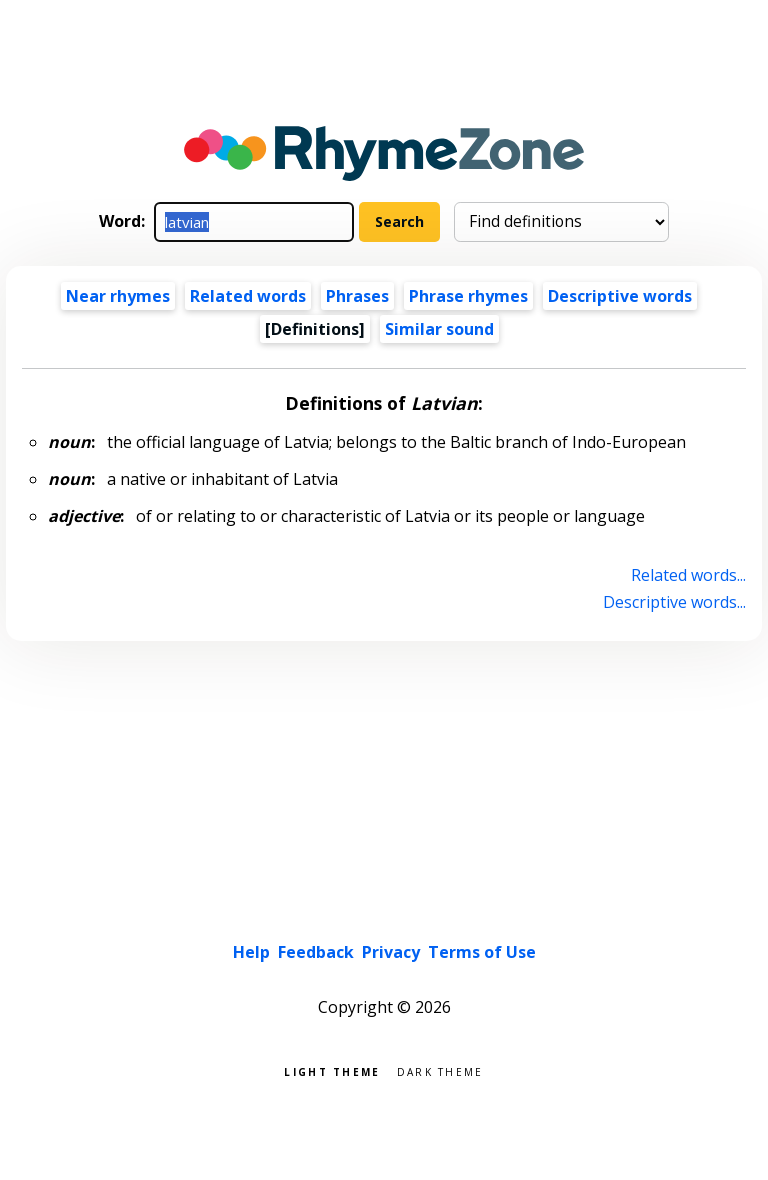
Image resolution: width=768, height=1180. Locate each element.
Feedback (316, 952)
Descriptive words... (674, 602)
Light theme (332, 1070)
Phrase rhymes (468, 296)
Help (251, 952)
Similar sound (439, 329)
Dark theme (440, 1070)
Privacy (391, 952)
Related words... (688, 575)
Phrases (357, 296)
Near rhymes (118, 296)
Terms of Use (482, 952)
